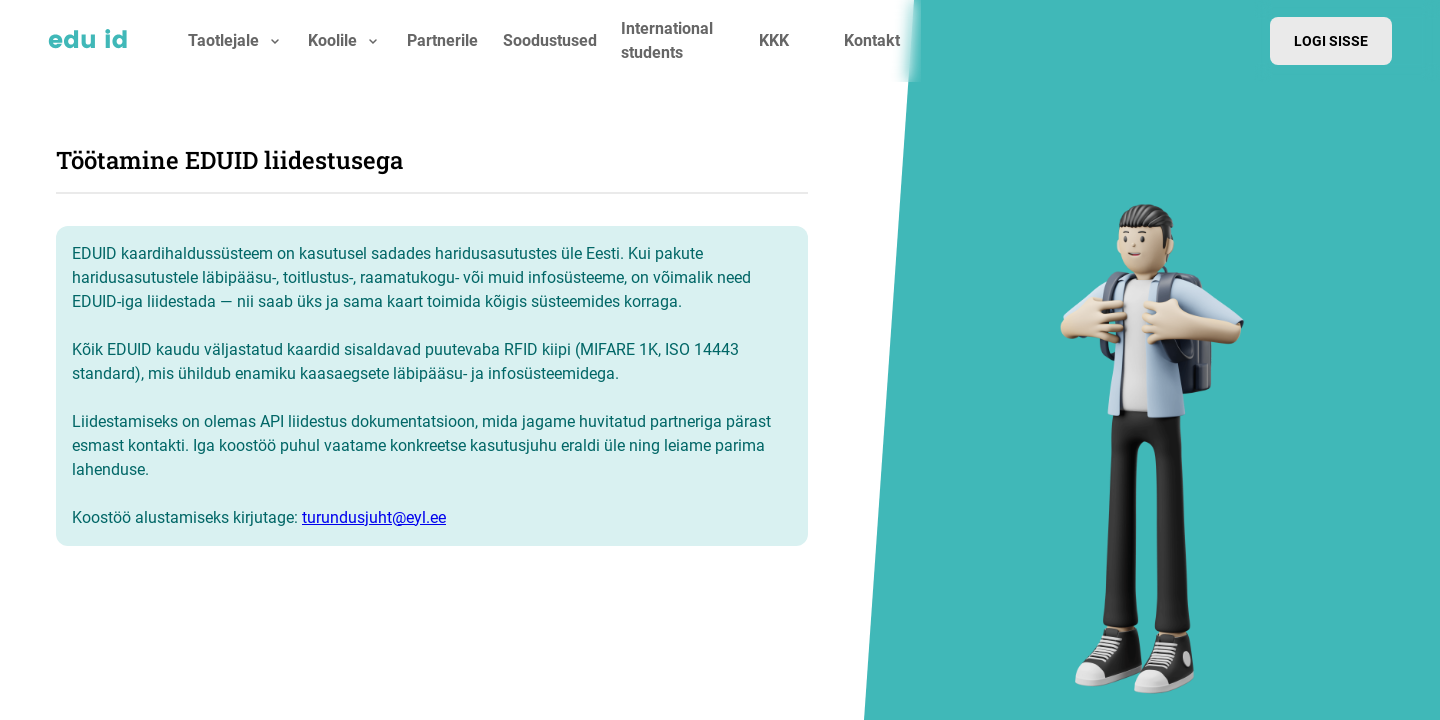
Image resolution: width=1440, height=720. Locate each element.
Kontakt (872, 40)
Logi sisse (1331, 41)
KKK (774, 40)
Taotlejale (223, 40)
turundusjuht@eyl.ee (374, 517)
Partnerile (442, 40)
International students (667, 40)
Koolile (332, 40)
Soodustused (550, 40)
